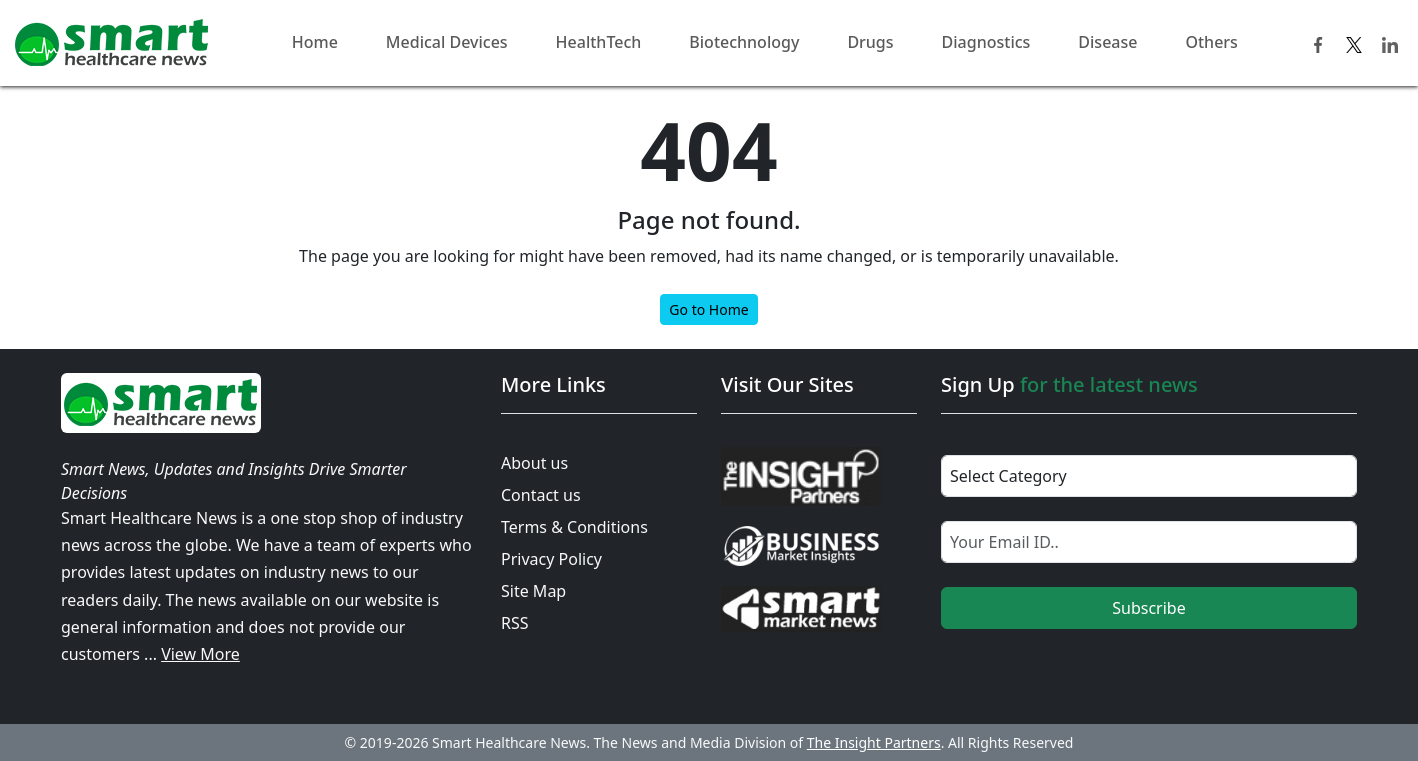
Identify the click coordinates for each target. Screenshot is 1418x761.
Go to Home (708, 309)
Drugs (870, 42)
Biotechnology (744, 42)
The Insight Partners (874, 742)
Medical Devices (447, 42)
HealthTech (599, 42)
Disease (1107, 42)
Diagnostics (986, 42)
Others (1211, 42)
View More (200, 654)
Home (315, 42)
